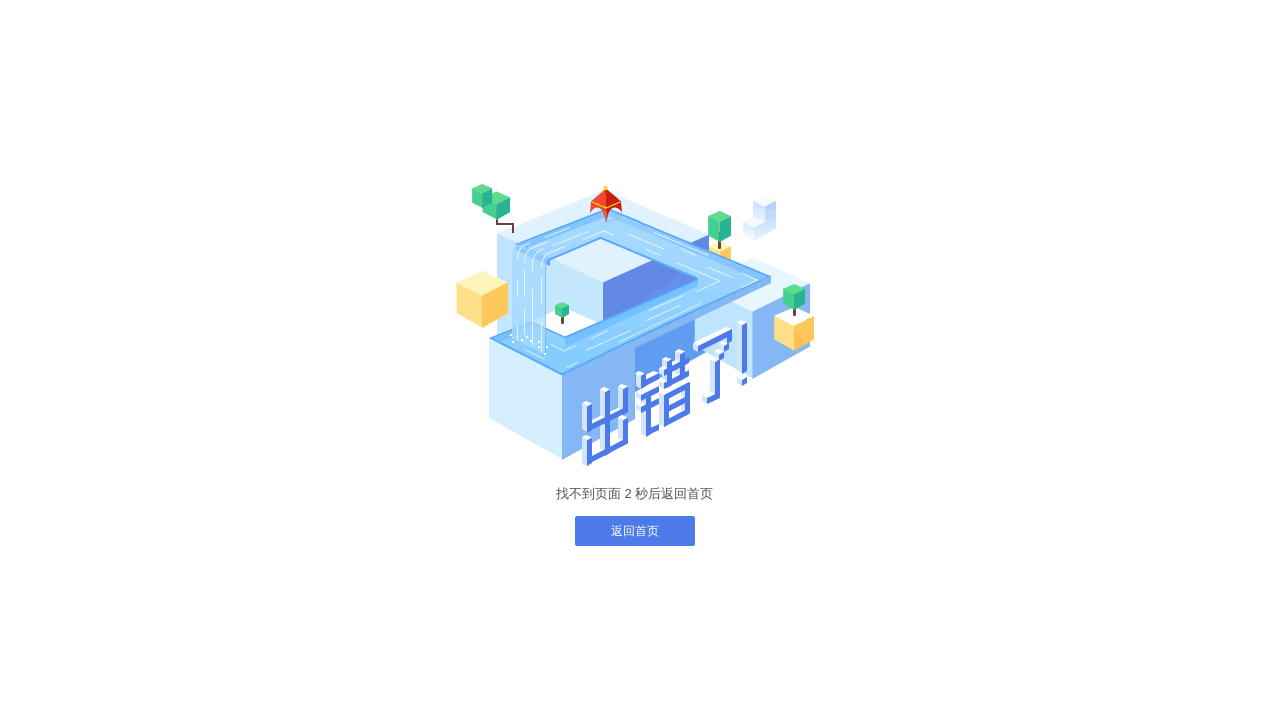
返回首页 (635, 531)
